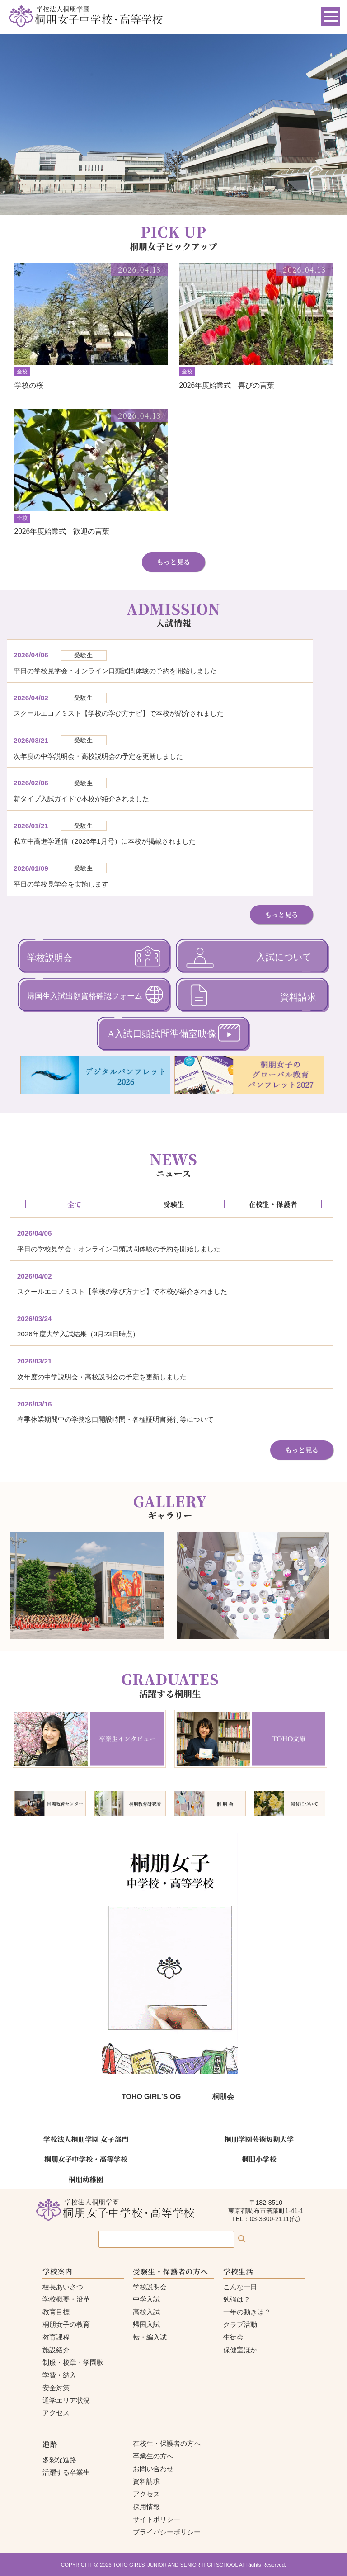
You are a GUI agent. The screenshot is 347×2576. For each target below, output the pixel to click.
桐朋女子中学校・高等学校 (85, 2159)
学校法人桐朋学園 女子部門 (85, 2139)
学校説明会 (150, 2287)
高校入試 (146, 2312)
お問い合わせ (153, 2468)
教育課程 (56, 2337)
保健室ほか (240, 2350)
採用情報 (146, 2506)
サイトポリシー (156, 2519)
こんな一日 (240, 2287)
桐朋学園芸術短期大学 (259, 2139)
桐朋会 (223, 2096)
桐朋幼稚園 (86, 2179)
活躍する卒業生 (66, 2472)
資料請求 (146, 2481)
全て (74, 1204)
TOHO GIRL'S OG (151, 2096)
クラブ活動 (240, 2324)
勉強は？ (236, 2299)
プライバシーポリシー (167, 2532)
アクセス (56, 2412)
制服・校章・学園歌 (72, 2362)
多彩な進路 (59, 2459)
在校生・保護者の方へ (167, 2443)
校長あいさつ (62, 2287)
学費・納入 (59, 2375)
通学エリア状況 (66, 2400)
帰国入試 (146, 2324)
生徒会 (233, 2337)
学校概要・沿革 (66, 2299)
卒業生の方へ (153, 2456)
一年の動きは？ (247, 2312)
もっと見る (173, 561)
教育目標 (56, 2312)
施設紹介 (56, 2350)
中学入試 (146, 2299)
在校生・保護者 (273, 1204)
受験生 (173, 1204)
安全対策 (56, 2388)
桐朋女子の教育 (66, 2324)
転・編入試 (150, 2337)
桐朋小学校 (259, 2159)
